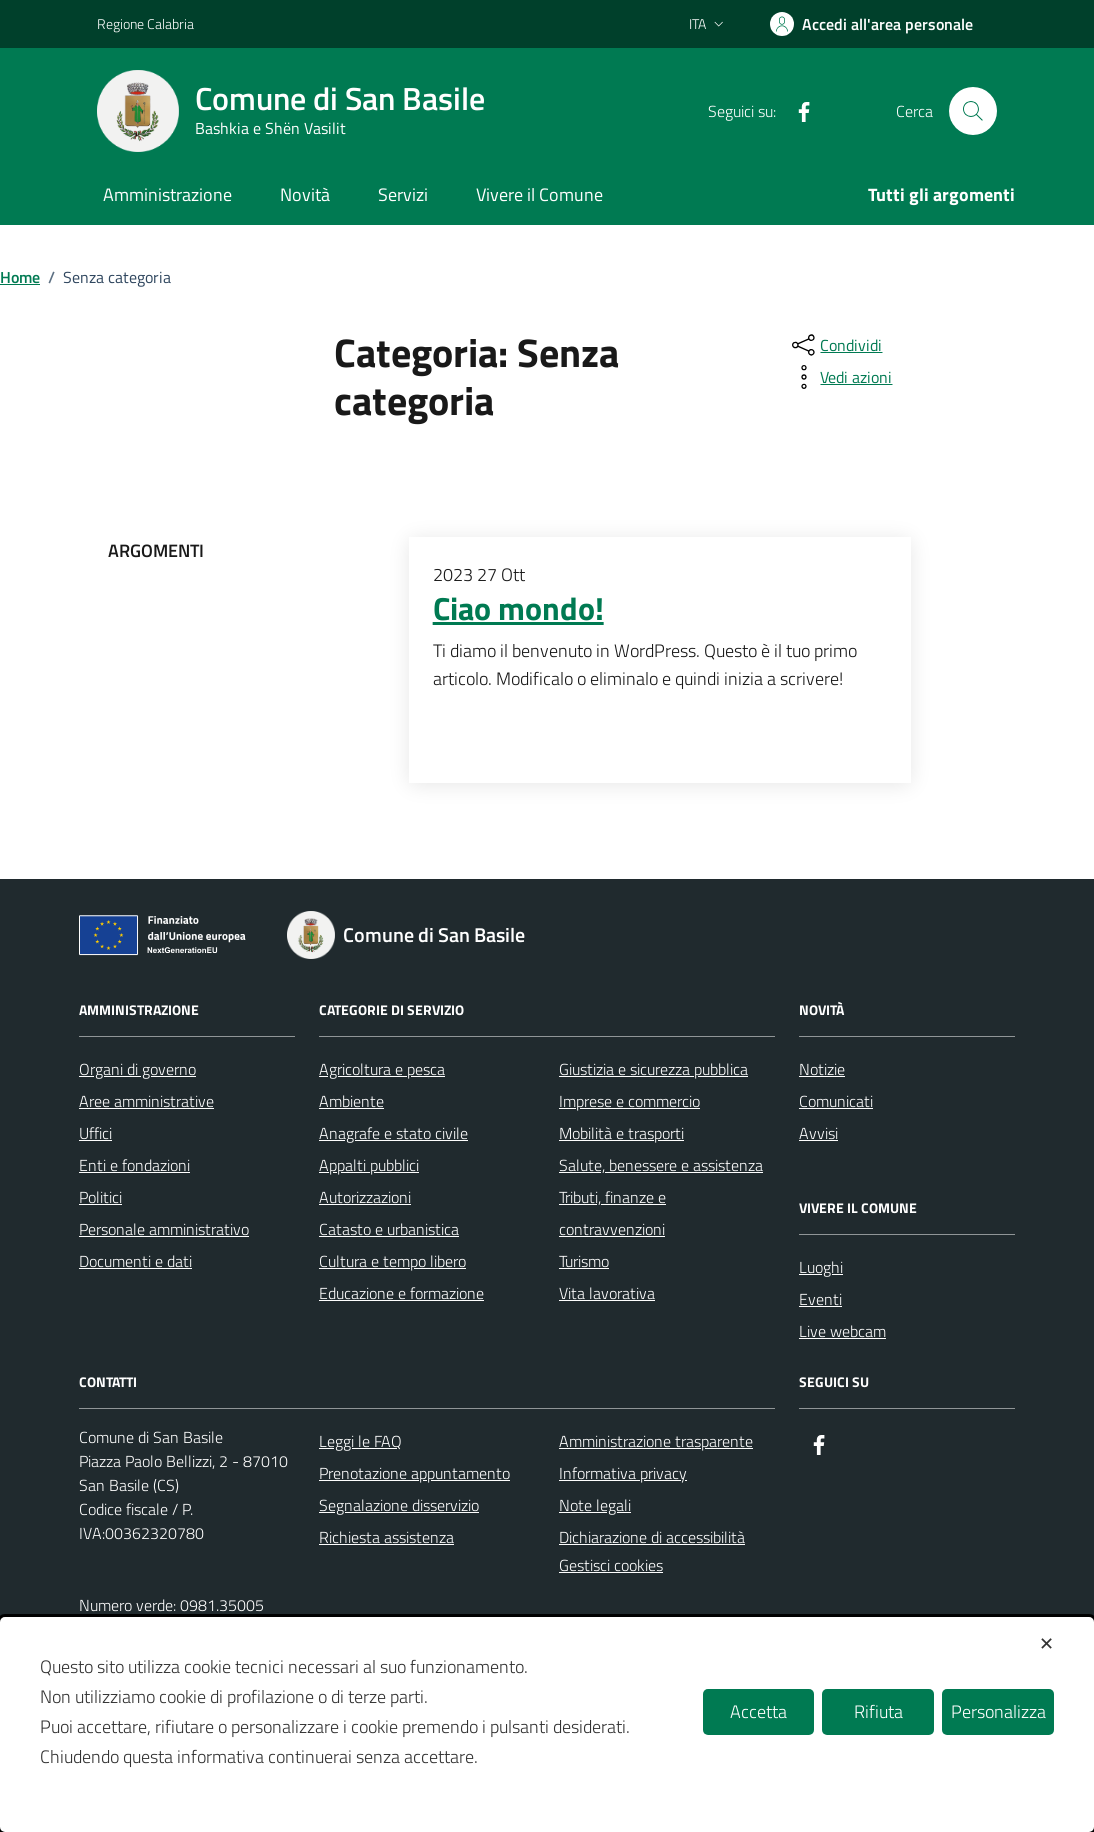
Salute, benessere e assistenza (661, 1165)
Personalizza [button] (998, 1711)
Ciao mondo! (518, 609)
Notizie (822, 1069)
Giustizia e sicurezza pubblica (653, 1069)
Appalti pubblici (369, 1165)
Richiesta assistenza (386, 1537)
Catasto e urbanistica (389, 1229)
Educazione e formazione (401, 1293)
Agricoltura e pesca (382, 1069)
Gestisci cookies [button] (611, 1565)
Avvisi (818, 1133)
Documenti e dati (135, 1261)
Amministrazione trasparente (656, 1441)
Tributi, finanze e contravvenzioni (612, 1213)
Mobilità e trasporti (621, 1133)
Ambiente (351, 1101)
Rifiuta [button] (878, 1711)
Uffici (95, 1133)
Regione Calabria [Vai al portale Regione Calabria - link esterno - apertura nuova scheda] (145, 23)
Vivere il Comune (539, 194)
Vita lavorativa (607, 1293)
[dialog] (547, 1724)
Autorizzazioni (365, 1197)
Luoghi (821, 1267)
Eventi (820, 1299)
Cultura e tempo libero (392, 1261)
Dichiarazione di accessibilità (652, 1537)
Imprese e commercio (629, 1101)
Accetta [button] (758, 1711)
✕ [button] (1046, 1643)
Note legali (595, 1505)
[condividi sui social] (835, 345)
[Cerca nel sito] (973, 111)
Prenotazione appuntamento (414, 1473)
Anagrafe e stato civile (393, 1133)
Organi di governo (137, 1069)
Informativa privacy (623, 1473)
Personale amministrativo (164, 1229)
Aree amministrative (146, 1101)
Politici (100, 1197)
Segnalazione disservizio (399, 1505)
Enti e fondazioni (134, 1165)
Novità (305, 194)
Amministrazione (167, 194)
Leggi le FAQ (360, 1441)
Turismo (584, 1261)
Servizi (403, 194)
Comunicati (836, 1101)
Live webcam (842, 1331)
